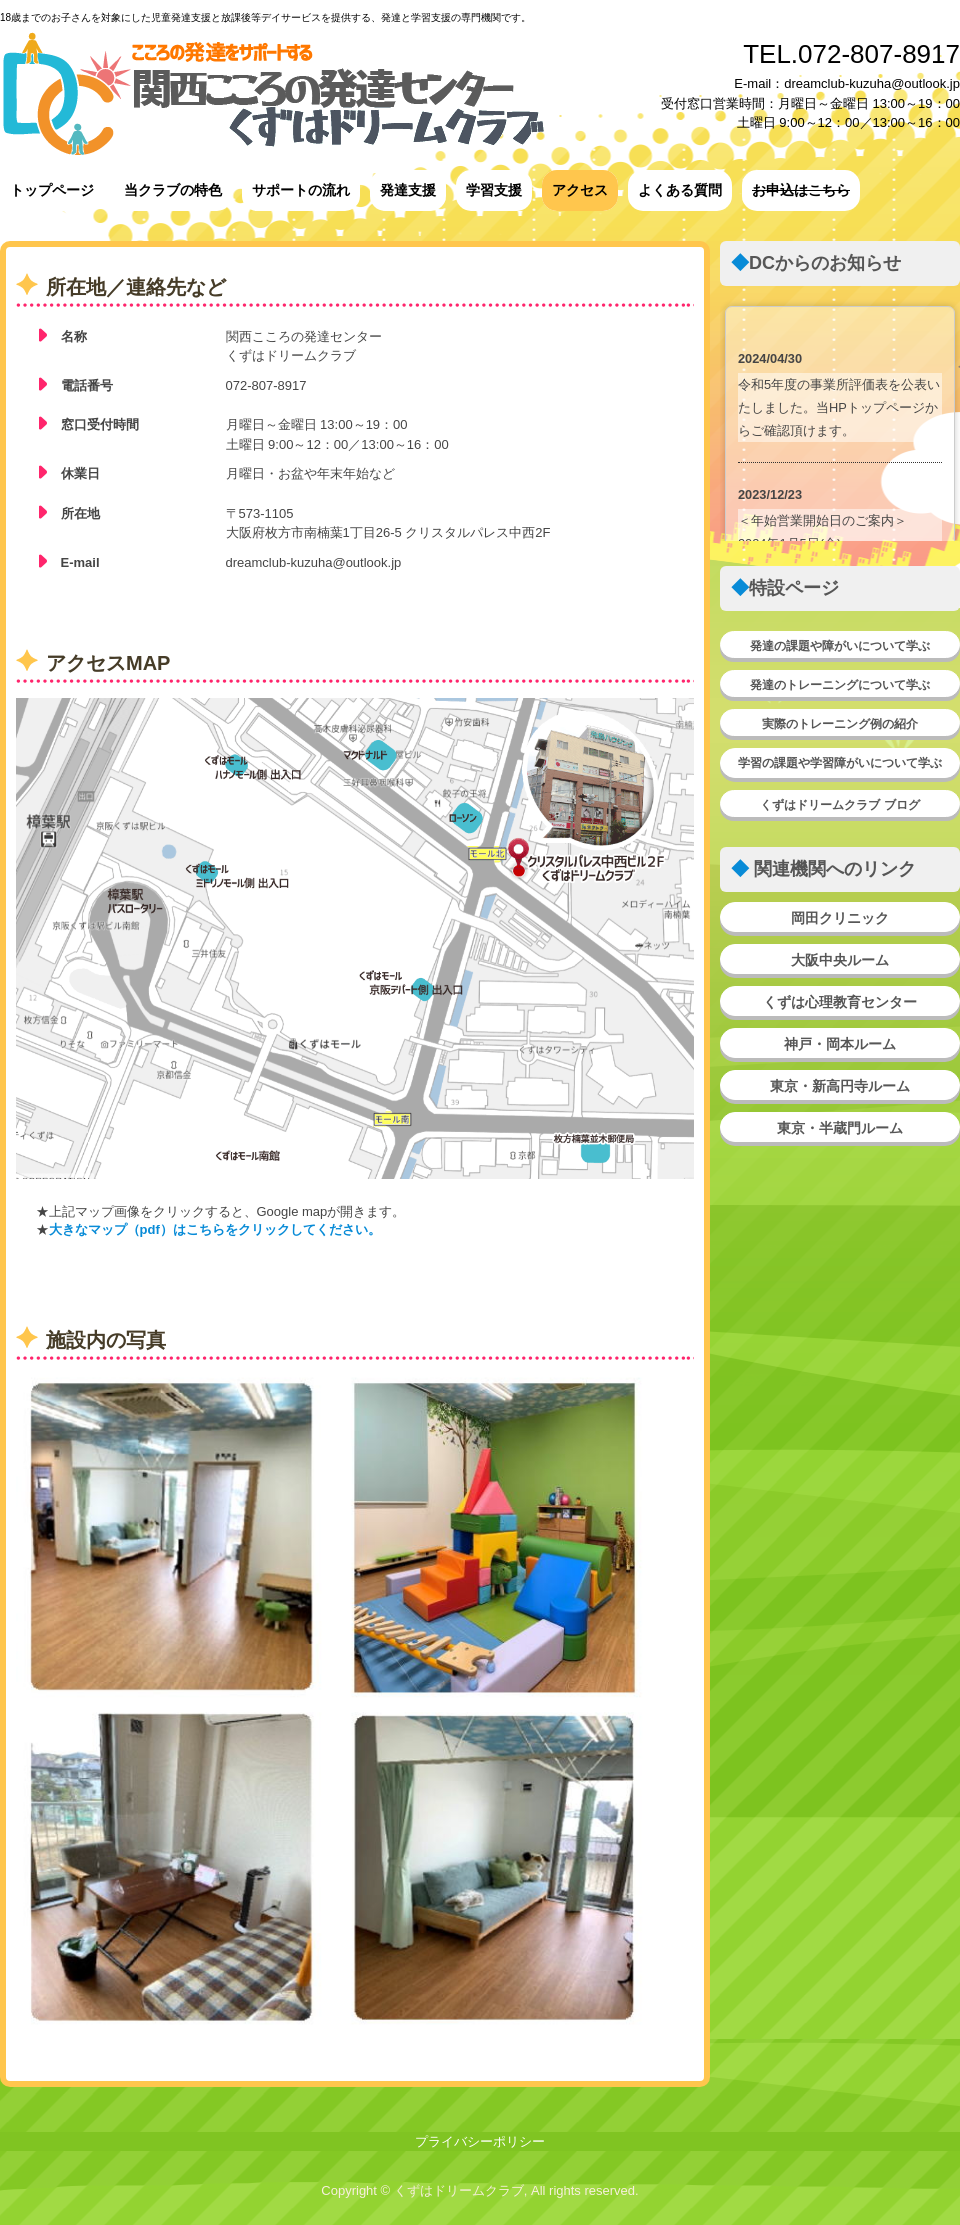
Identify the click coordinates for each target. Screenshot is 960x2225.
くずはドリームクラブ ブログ (839, 805)
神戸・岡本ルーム (840, 1044)
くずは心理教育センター (840, 1002)
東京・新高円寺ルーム (840, 1086)
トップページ (52, 190)
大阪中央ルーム (840, 960)
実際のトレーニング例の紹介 (840, 724)
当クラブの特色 (173, 190)
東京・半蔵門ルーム (840, 1128)
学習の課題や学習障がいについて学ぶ (840, 763)
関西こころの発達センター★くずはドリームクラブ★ (274, 92)
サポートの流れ (301, 190)
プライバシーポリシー (480, 2141)
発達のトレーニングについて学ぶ (840, 685)
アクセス (580, 190)
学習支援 (494, 190)
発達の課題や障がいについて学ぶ (840, 646)
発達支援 (408, 190)
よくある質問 (680, 190)
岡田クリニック (840, 918)
